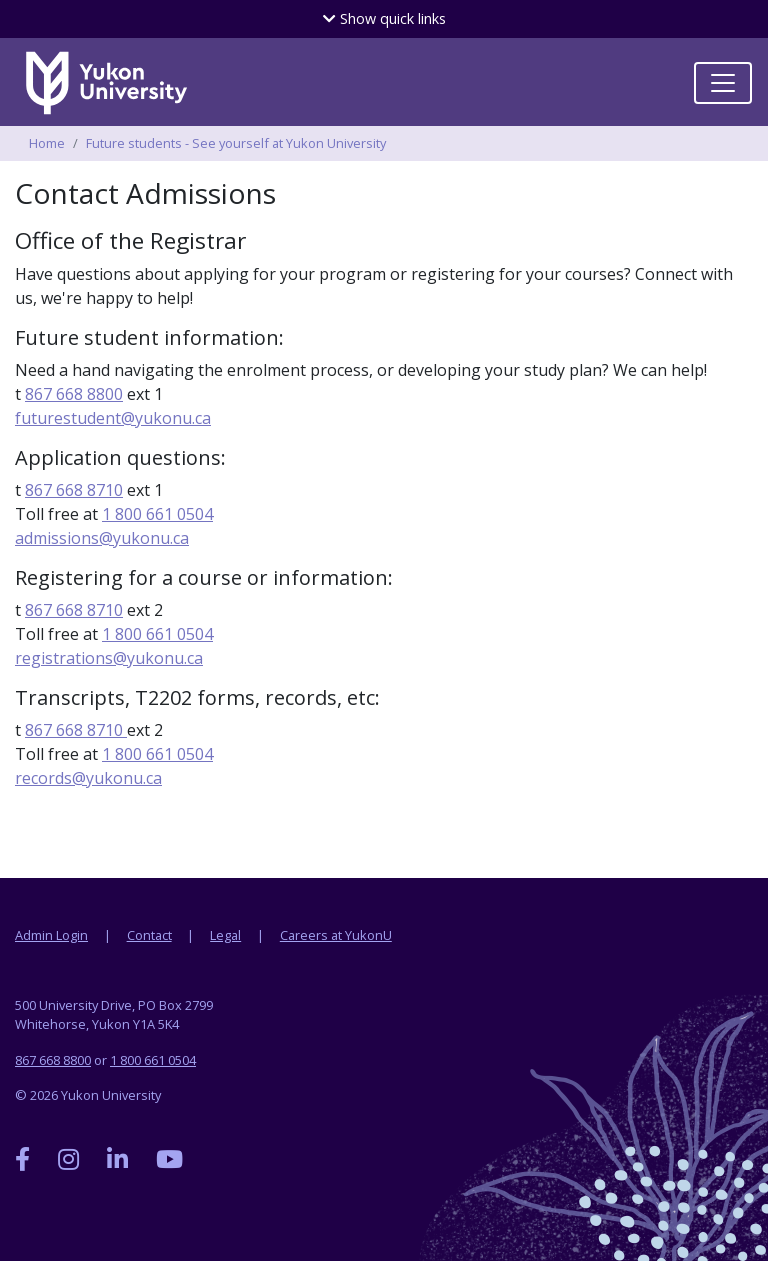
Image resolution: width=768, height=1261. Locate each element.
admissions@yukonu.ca (102, 538)
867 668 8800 (74, 394)
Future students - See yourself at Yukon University (236, 143)
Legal (225, 935)
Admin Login (51, 935)
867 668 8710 (74, 490)
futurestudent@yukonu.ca (113, 418)
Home (47, 143)
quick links (384, 18)
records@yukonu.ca (88, 778)
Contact (149, 935)
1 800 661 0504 (157, 514)
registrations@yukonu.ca (109, 658)
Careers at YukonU (336, 935)
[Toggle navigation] (723, 83)
